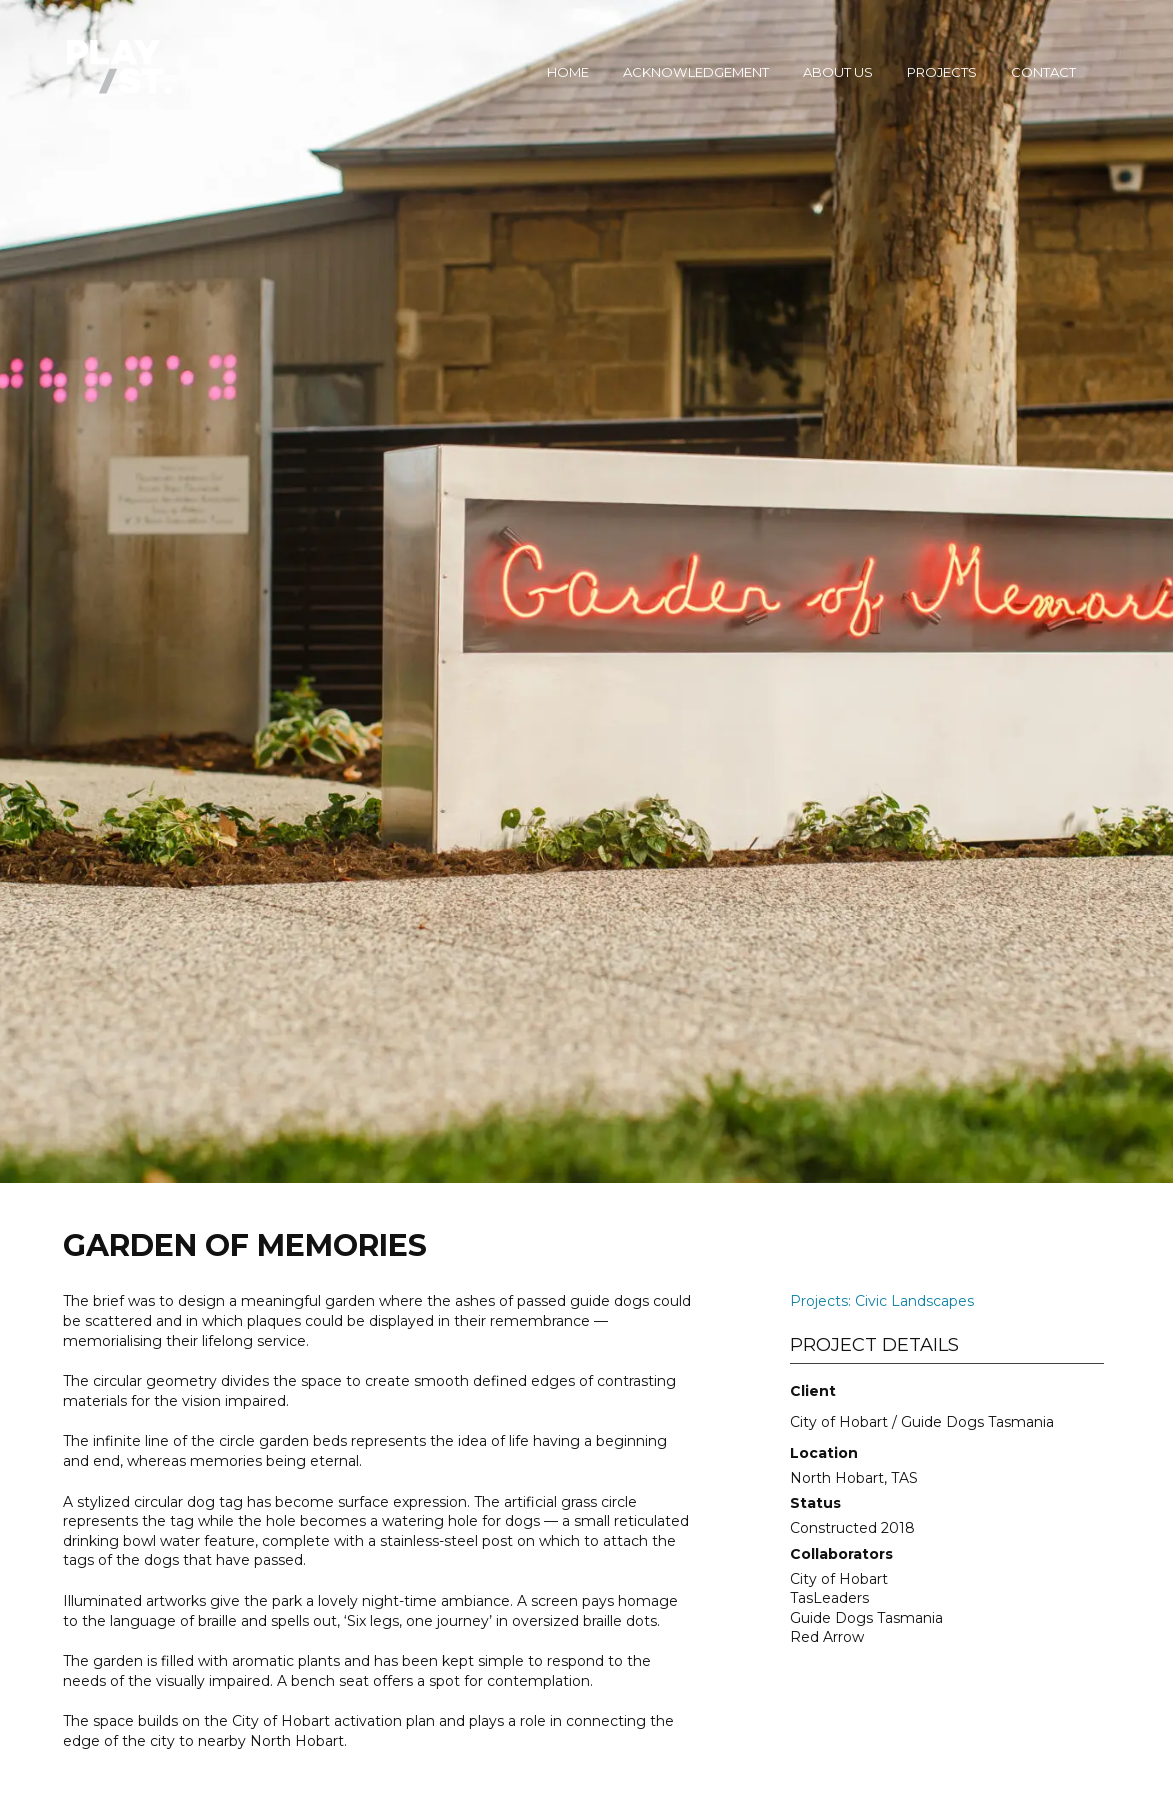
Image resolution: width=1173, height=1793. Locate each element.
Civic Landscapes (914, 1301)
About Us (838, 72)
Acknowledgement (696, 72)
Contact (1043, 72)
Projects (942, 72)
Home (568, 72)
